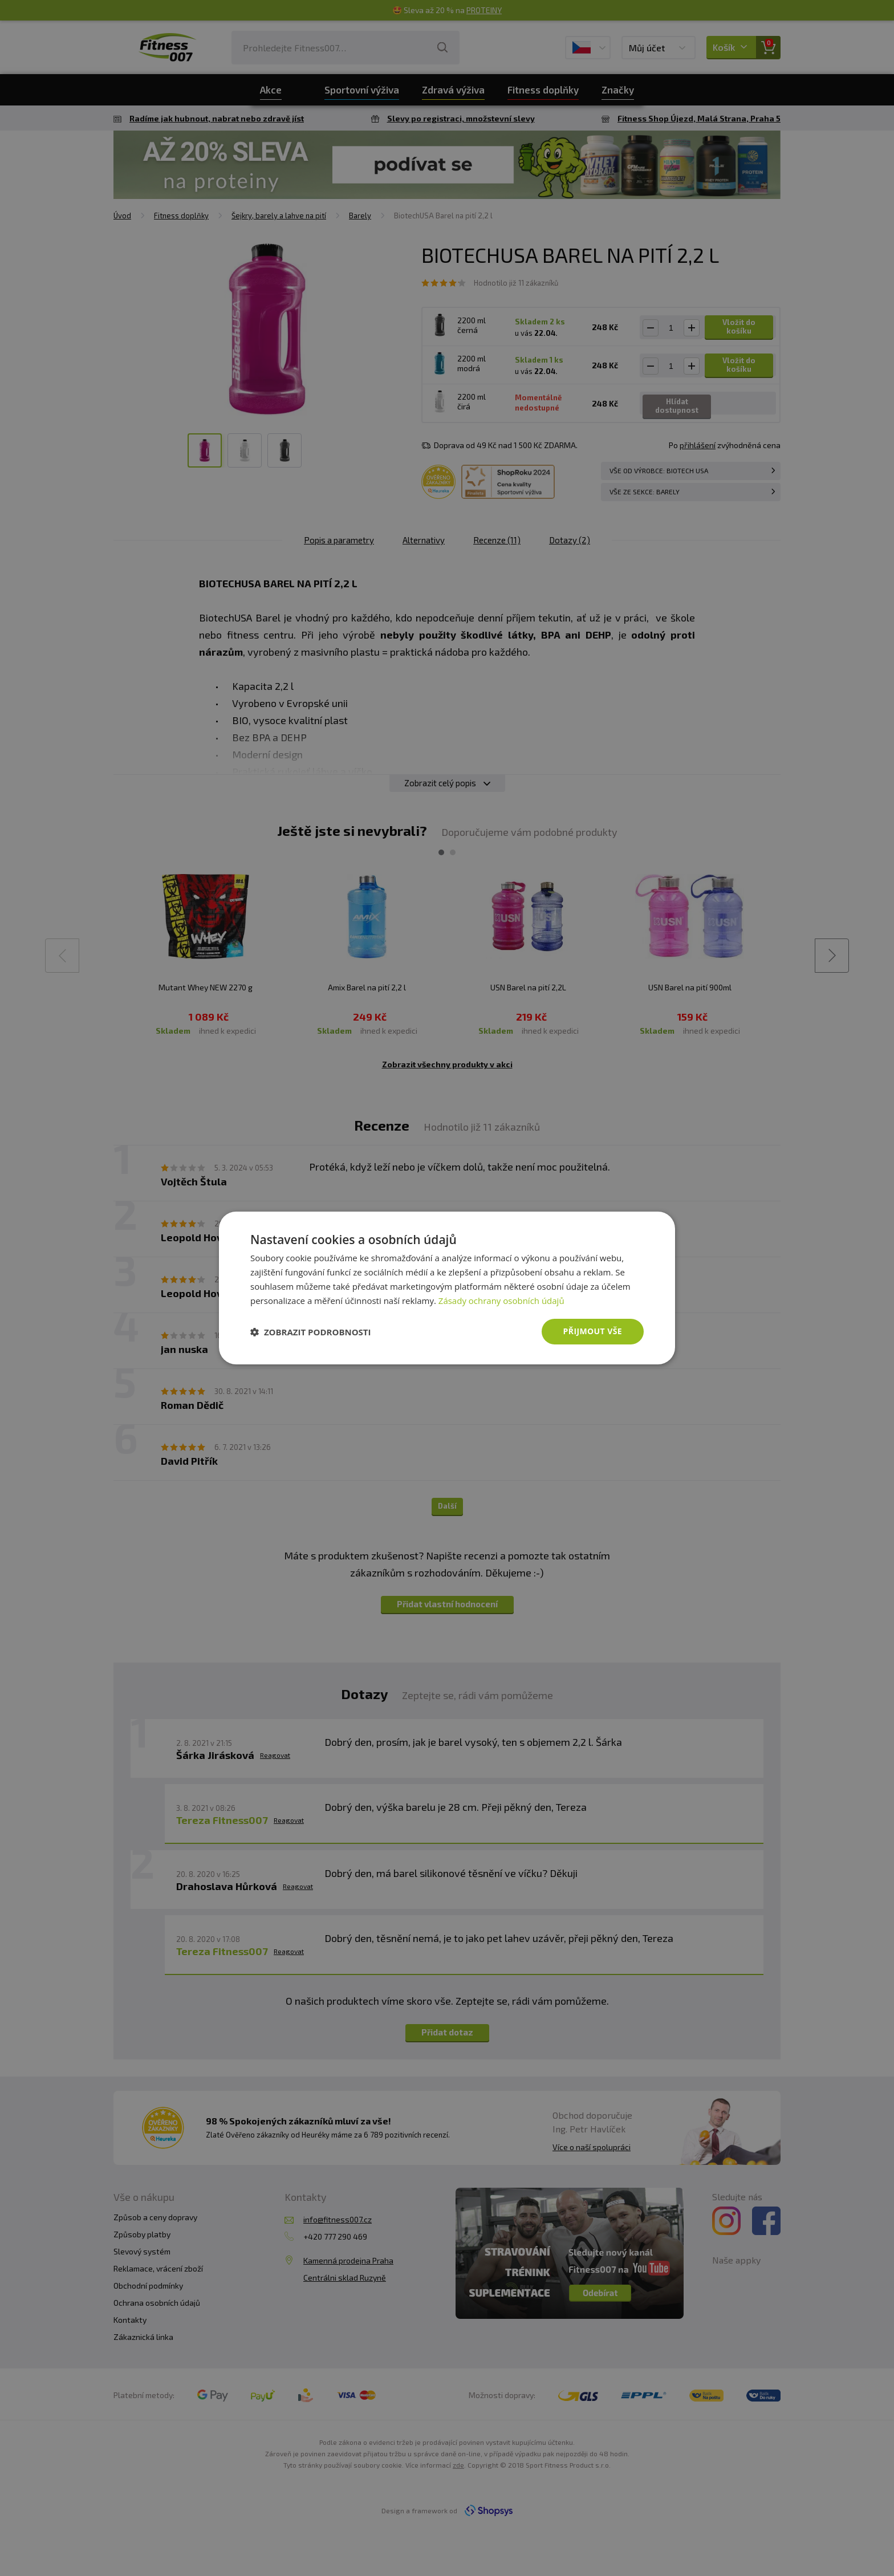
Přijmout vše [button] (592, 1331)
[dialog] (447, 1288)
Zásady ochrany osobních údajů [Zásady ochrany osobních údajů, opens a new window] (501, 1300)
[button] (310, 1332)
